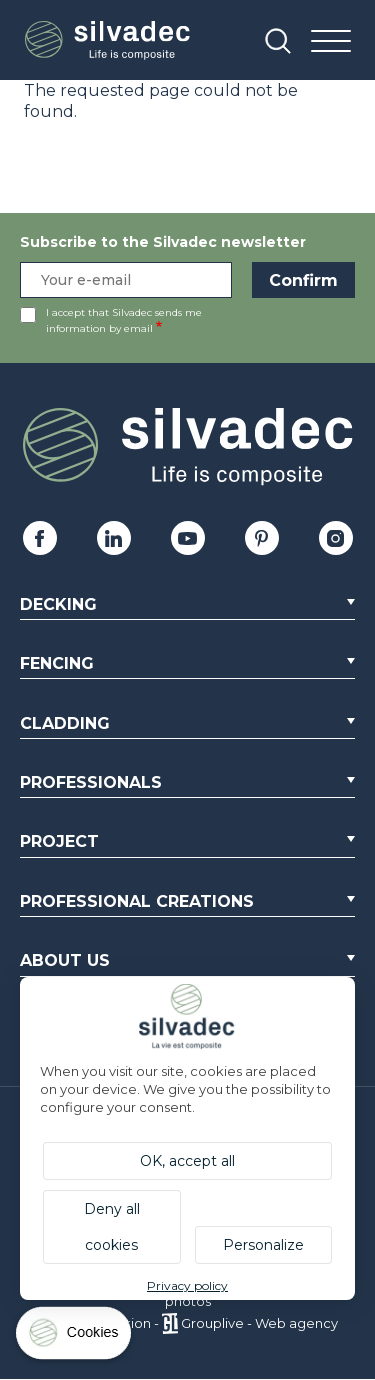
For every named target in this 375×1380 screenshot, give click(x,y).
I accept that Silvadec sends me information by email (124, 320)
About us (65, 960)
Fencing (57, 663)
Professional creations (137, 901)
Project (59, 841)
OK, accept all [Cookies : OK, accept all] (187, 1161)
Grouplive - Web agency (259, 1323)
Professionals (91, 782)
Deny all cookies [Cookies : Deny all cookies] (112, 1227)
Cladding (65, 723)
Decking (58, 604)
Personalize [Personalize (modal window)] (263, 1245)
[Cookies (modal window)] (75, 1337)
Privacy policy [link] (187, 1285)
